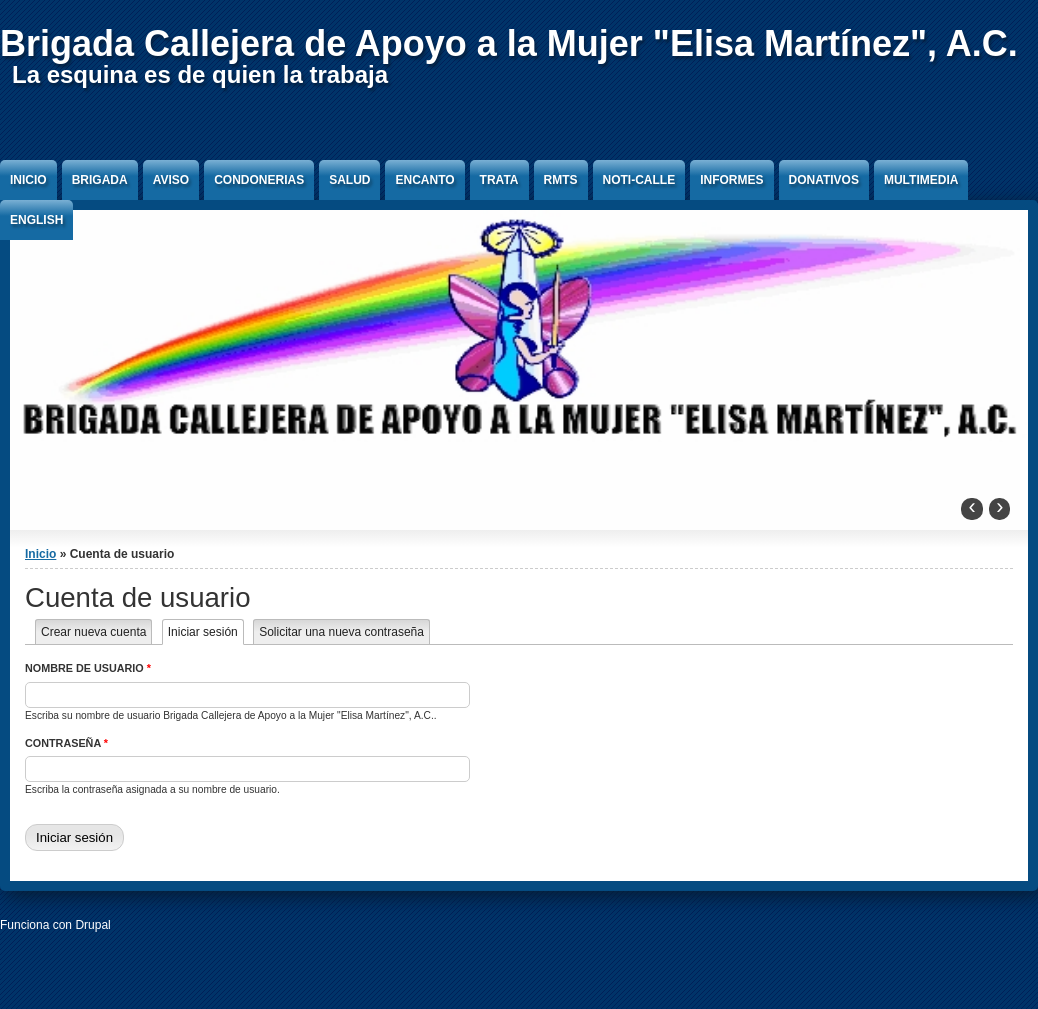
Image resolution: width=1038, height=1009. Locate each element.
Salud (349, 180)
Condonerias (259, 180)
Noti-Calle (639, 180)
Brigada (100, 180)
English (36, 220)
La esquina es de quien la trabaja (200, 74)
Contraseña (66, 743)
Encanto (424, 180)
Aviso (171, 180)
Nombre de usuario (88, 668)
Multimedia (921, 180)
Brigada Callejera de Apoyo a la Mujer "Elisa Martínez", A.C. (509, 43)
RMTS (561, 180)
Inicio (28, 180)
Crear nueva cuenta (93, 632)
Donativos (824, 180)
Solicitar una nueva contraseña (341, 632)
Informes (731, 180)
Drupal (92, 925)
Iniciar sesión (206, 632)
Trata (499, 180)
